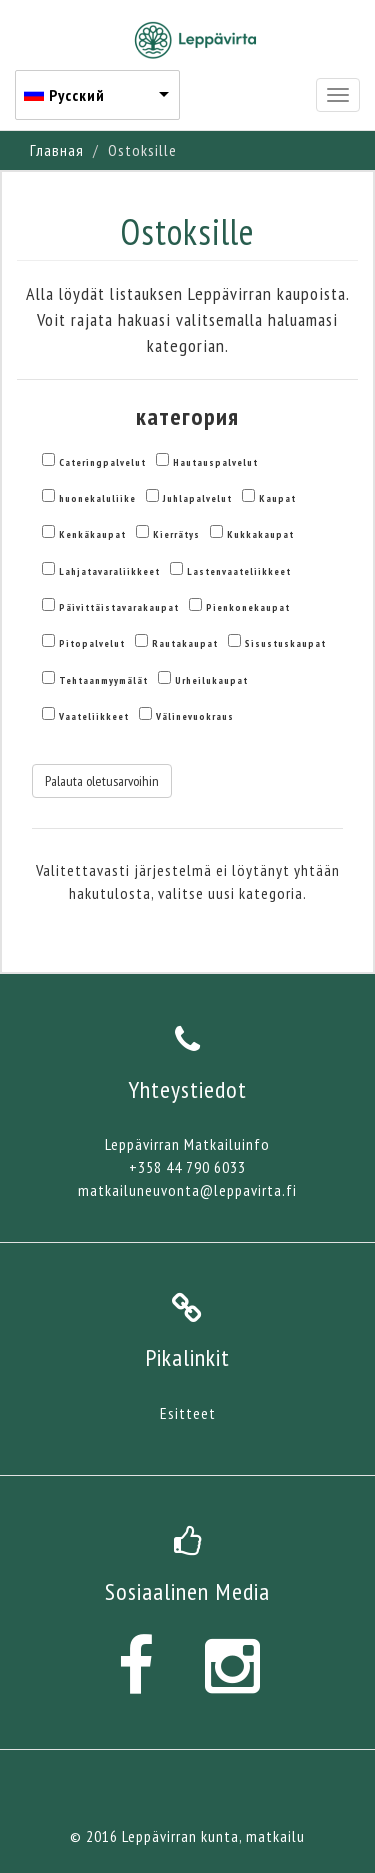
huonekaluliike (97, 498)
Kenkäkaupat (92, 534)
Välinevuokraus (195, 716)
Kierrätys (176, 534)
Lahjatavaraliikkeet (109, 571)
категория (187, 416)
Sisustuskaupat (285, 643)
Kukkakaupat (260, 534)
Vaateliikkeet (94, 716)
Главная (57, 150)
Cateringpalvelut (102, 462)
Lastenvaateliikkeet (239, 571)
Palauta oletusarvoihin (102, 781)
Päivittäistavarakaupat (119, 607)
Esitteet (188, 1413)
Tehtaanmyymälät (103, 680)
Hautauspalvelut (215, 462)
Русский (77, 95)
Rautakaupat (185, 643)
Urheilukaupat (211, 680)
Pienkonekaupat (248, 607)
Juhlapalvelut (197, 498)
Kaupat (277, 498)
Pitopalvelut (92, 643)
